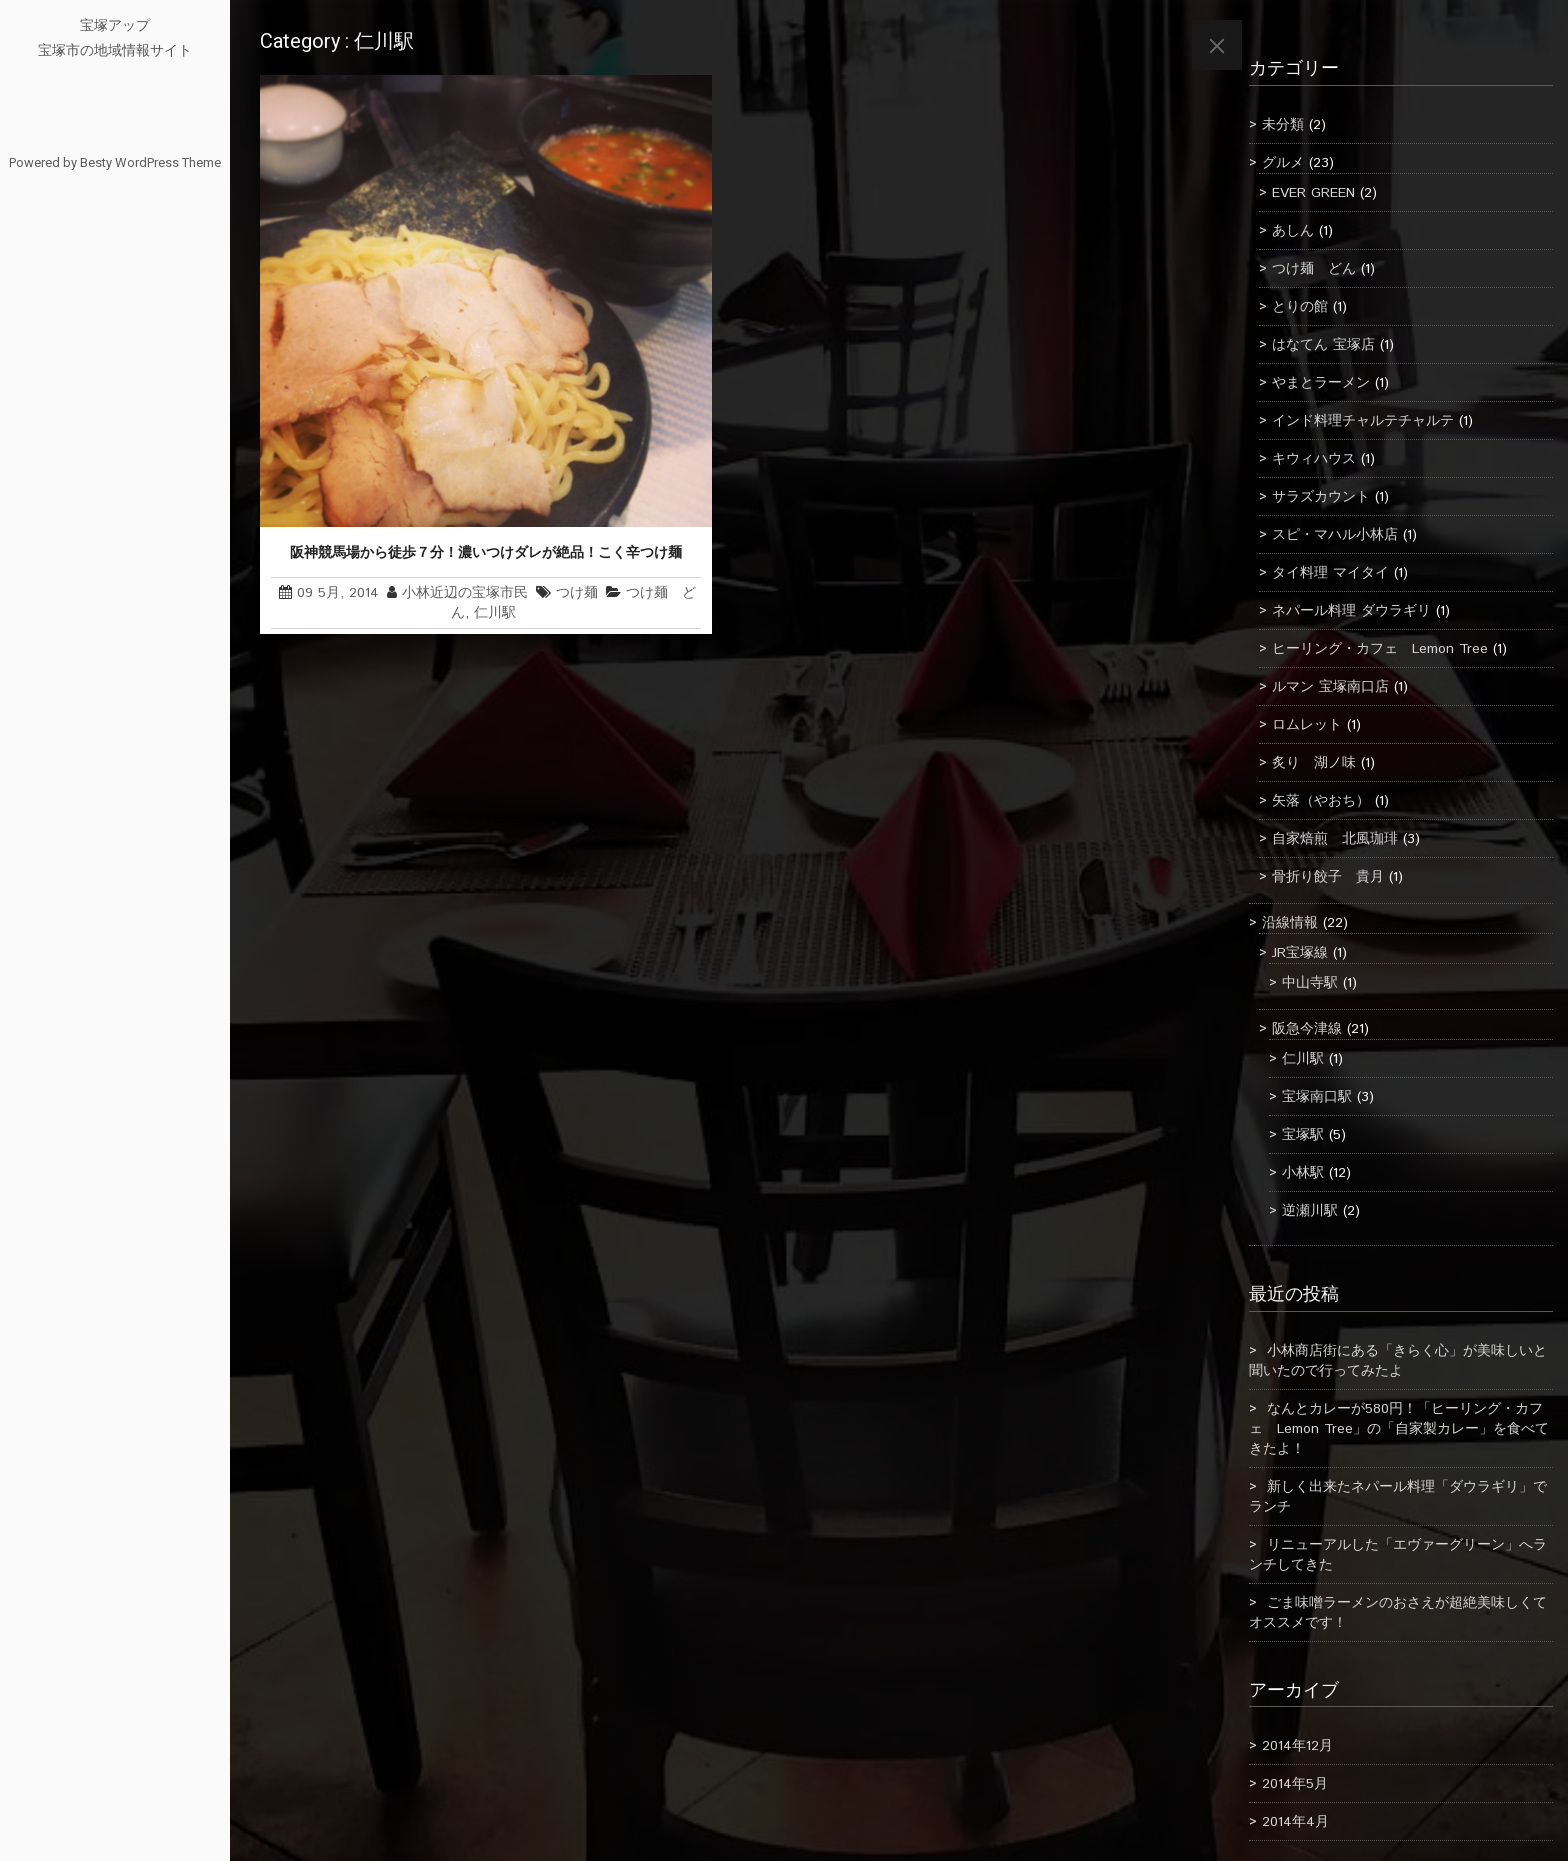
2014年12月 (1297, 1746)
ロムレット (1307, 725)
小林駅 (1303, 1173)
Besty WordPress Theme (150, 162)
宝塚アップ (115, 25)
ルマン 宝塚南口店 (1330, 687)
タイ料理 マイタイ (1330, 573)
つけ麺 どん (1314, 269)
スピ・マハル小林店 (1335, 535)
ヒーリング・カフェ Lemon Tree (1380, 649)
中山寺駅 (1310, 983)
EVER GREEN (1313, 193)
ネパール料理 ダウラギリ (1351, 611)
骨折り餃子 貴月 (1328, 877)
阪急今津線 (1307, 1029)
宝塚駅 (1303, 1135)
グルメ (1283, 163)
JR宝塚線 (1300, 953)
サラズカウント (1321, 497)
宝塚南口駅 (1317, 1097)
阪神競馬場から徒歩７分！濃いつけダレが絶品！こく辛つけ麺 (486, 552)
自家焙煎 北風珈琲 (1335, 839)
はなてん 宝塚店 (1323, 345)
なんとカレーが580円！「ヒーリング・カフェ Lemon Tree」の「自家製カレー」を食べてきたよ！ (1399, 1429)
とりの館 (1300, 307)
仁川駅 (495, 613)
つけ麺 (577, 593)
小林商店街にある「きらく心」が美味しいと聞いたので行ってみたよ (1398, 1361)
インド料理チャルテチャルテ (1363, 421)
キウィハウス (1314, 459)
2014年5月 (1295, 1784)
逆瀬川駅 (1310, 1211)
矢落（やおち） (1321, 801)
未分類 (1283, 125)
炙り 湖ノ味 (1314, 763)
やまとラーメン (1321, 383)
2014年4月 (1295, 1822)
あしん (1293, 231)
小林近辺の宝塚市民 (465, 593)
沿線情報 (1290, 923)
